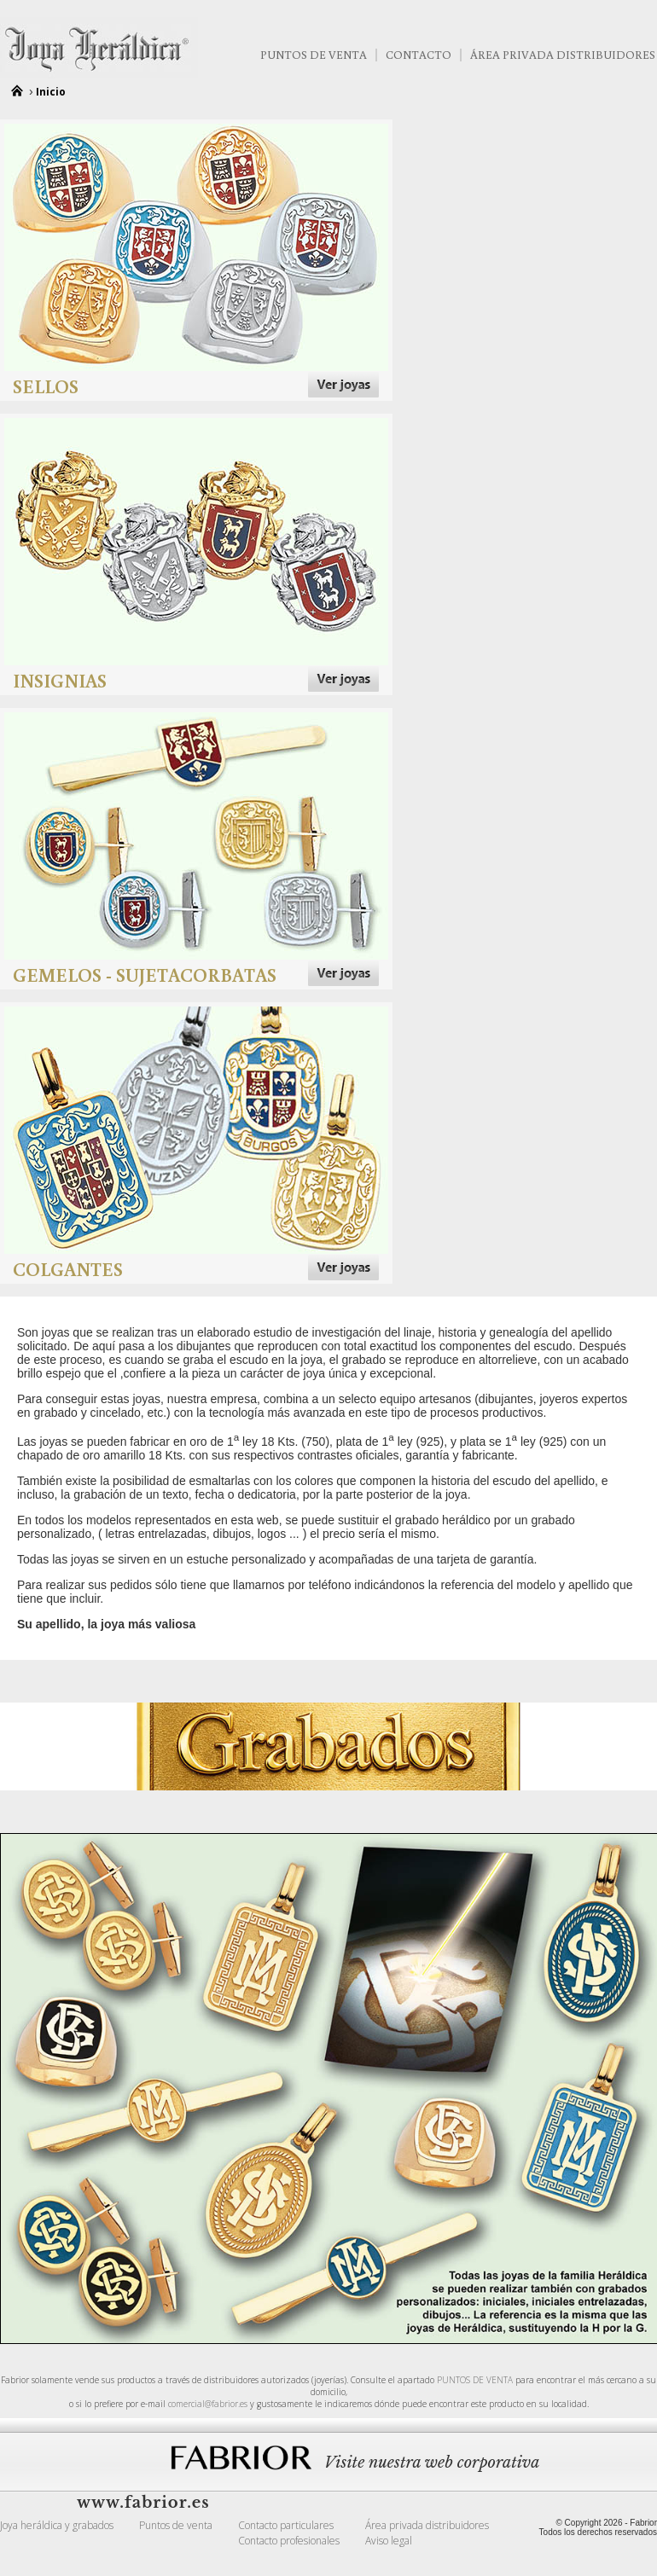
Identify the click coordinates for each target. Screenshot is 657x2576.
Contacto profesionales (289, 2540)
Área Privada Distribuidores (562, 55)
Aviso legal (388, 2540)
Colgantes (68, 1268)
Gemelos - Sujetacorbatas (144, 974)
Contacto (418, 55)
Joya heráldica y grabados (56, 2525)
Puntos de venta (313, 55)
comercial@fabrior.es (207, 2404)
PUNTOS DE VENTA (475, 2380)
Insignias (60, 680)
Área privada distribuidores (427, 2525)
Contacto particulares (286, 2525)
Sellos (45, 386)
